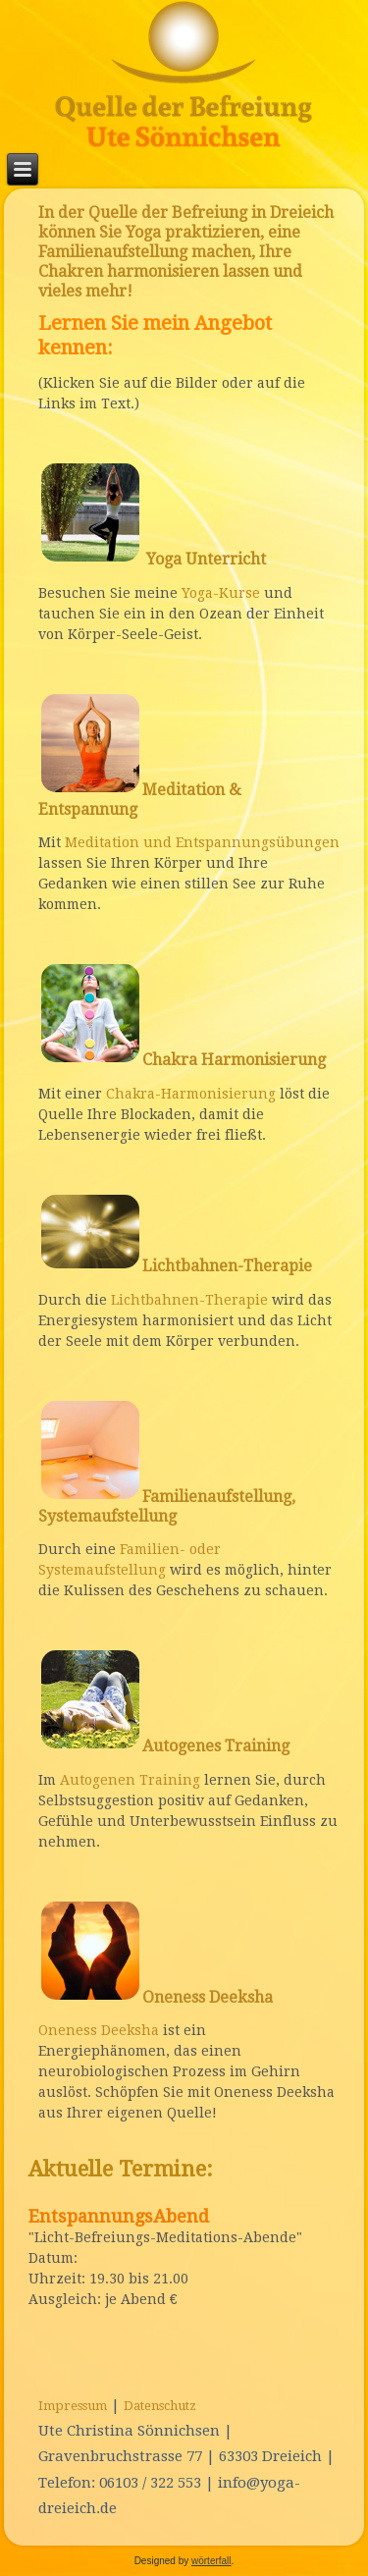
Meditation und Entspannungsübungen (202, 842)
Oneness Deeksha (98, 2030)
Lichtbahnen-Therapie (189, 1300)
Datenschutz (160, 2405)
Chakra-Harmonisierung (191, 1093)
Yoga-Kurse (221, 593)
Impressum (72, 2405)
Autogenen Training (130, 1780)
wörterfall (211, 2560)
